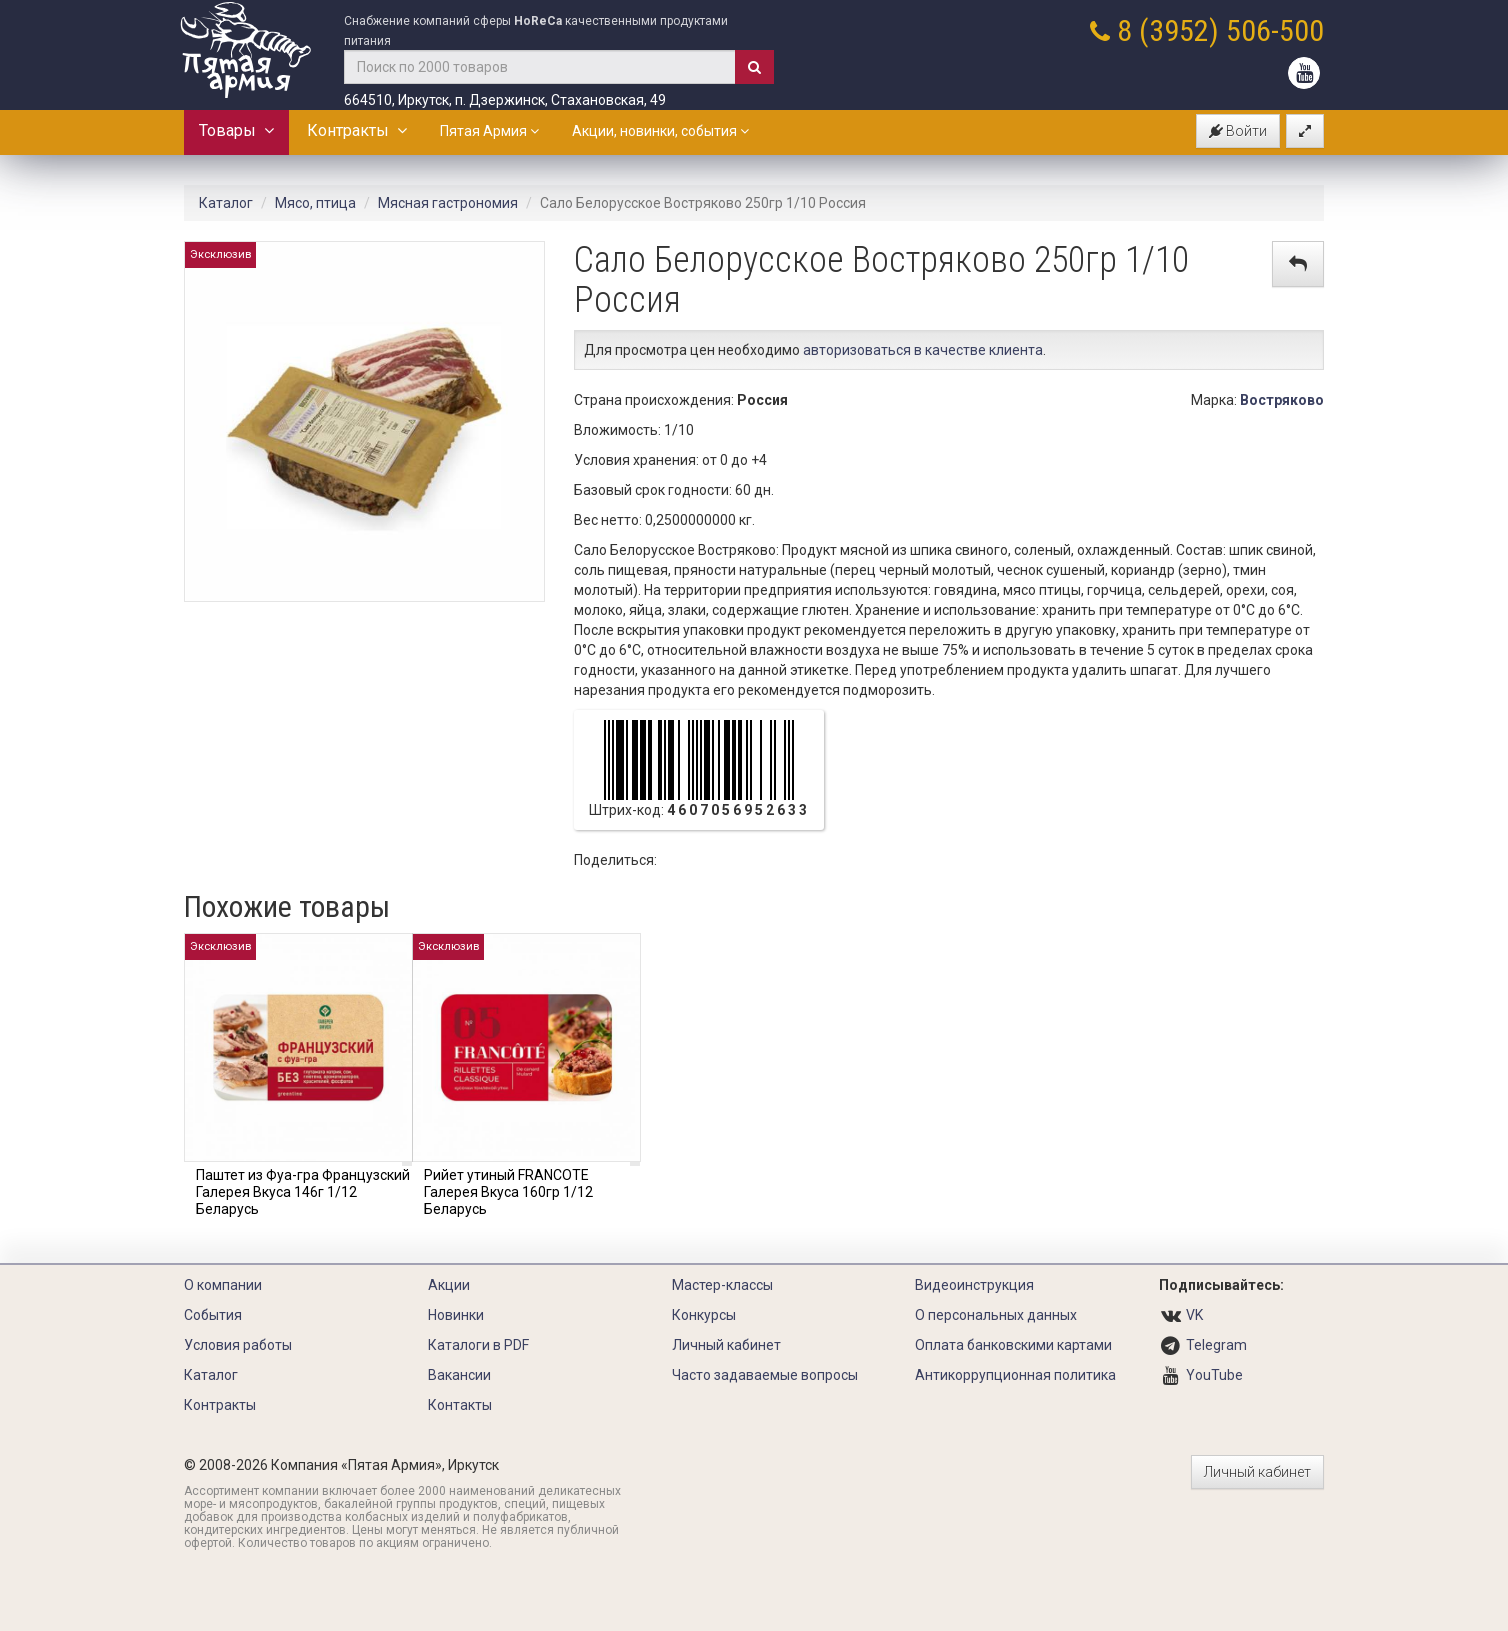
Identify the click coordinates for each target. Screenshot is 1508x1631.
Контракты (357, 130)
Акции (449, 1285)
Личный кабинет (726, 1345)
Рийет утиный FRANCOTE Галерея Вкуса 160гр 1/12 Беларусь (508, 1192)
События (213, 1315)
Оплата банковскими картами (1013, 1345)
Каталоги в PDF (478, 1345)
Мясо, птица (315, 203)
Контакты (460, 1405)
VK (1194, 1315)
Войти (1238, 131)
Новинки (456, 1315)
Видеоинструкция (974, 1285)
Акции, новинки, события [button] (660, 131)
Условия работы (238, 1345)
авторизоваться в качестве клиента (923, 350)
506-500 (1275, 30)
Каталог (226, 203)
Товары (236, 130)
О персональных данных (996, 1315)
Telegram (1216, 1345)
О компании (223, 1285)
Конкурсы (704, 1315)
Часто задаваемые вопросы (765, 1375)
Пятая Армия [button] (489, 131)
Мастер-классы (722, 1285)
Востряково (1282, 400)
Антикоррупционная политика (1015, 1375)
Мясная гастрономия (448, 203)
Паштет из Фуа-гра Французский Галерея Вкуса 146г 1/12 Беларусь (303, 1192)
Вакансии (459, 1375)
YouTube (1214, 1375)
